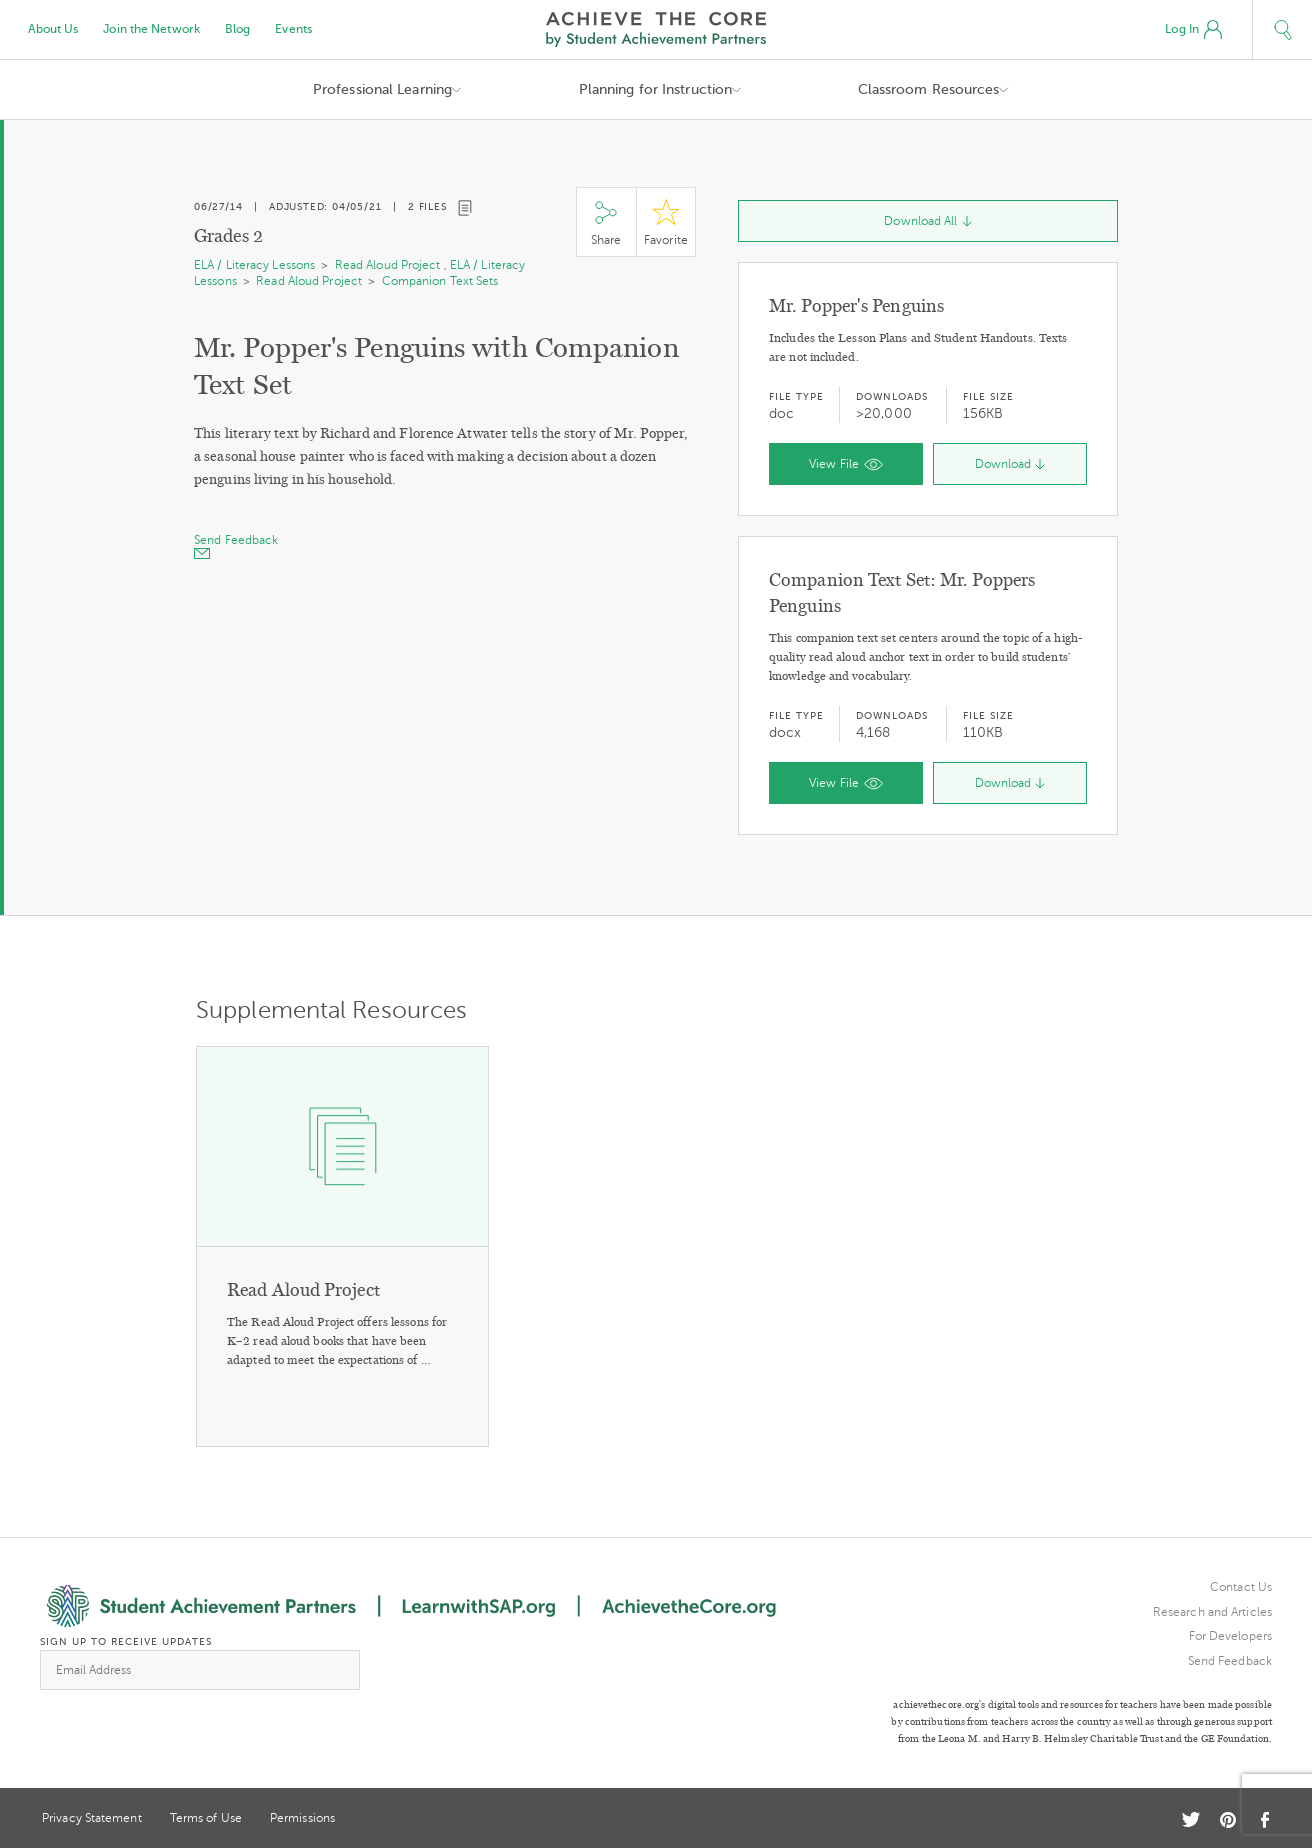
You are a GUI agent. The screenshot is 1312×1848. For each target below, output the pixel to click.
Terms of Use (206, 1818)
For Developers (1230, 1636)
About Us (53, 29)
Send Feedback (1230, 1661)
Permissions (302, 1818)
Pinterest (1228, 1820)
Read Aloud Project (388, 265)
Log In (1193, 30)
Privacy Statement (92, 1818)
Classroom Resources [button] (929, 89)
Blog (237, 29)
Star (666, 222)
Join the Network (151, 29)
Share (606, 222)
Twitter (1191, 1819)
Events (293, 29)
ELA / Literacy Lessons (254, 265)
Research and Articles (1212, 1612)
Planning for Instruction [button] (655, 89)
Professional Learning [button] (382, 89)
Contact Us (1241, 1587)
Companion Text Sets (440, 281)
